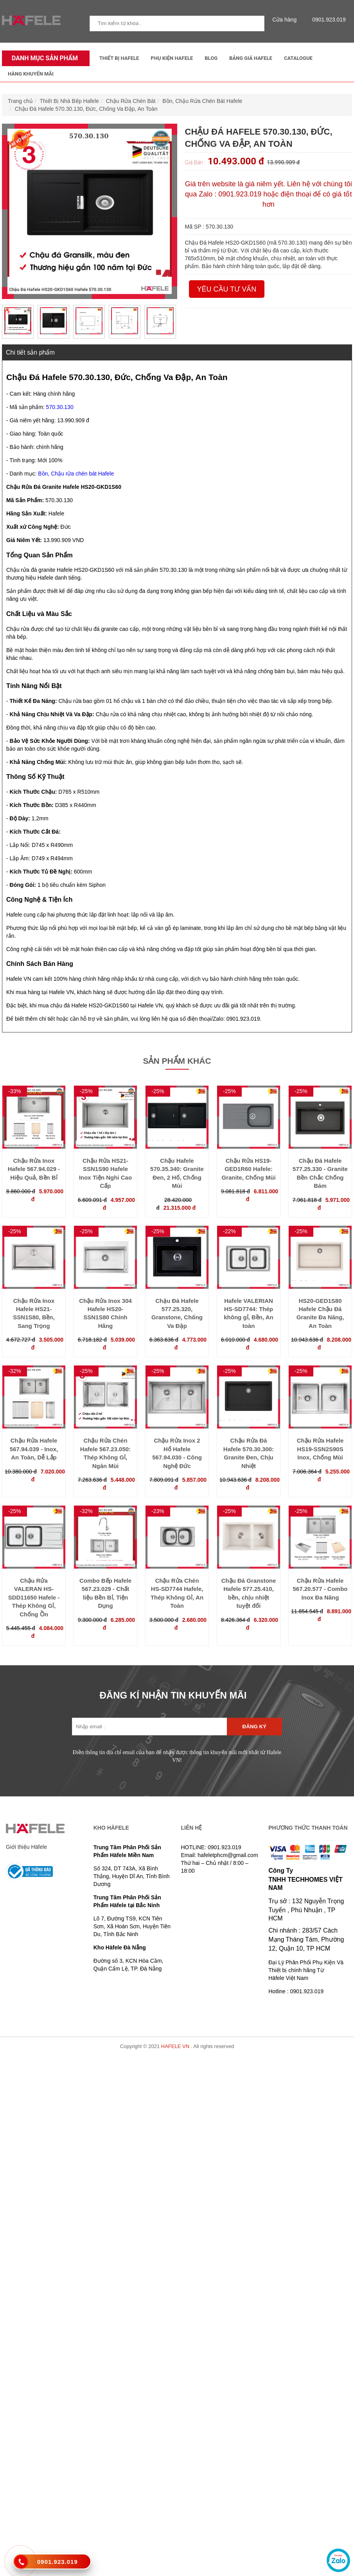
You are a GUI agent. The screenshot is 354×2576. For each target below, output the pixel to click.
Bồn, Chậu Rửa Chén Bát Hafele (202, 101)
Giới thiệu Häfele (26, 1847)
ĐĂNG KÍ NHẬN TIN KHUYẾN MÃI (173, 1695)
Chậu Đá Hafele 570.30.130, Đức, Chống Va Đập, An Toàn (86, 109)
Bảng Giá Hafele (250, 58)
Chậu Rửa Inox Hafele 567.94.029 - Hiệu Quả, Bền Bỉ (34, 1169)
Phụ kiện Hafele (172, 58)
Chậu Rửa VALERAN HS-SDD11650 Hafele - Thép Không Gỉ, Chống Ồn (34, 1597)
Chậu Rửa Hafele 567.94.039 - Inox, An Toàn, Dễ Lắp (34, 1449)
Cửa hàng (286, 19)
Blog (211, 58)
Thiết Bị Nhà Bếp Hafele (69, 101)
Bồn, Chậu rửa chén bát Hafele (76, 473)
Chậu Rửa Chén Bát (131, 101)
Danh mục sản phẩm (43, 58)
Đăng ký (254, 1726)
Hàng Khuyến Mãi (31, 74)
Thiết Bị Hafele (119, 58)
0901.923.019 (327, 19)
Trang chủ (20, 101)
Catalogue (298, 58)
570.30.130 (60, 407)
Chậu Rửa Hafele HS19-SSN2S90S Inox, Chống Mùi (320, 1449)
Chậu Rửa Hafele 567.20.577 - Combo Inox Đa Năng (320, 1589)
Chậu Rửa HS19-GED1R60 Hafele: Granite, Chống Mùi (248, 1169)
